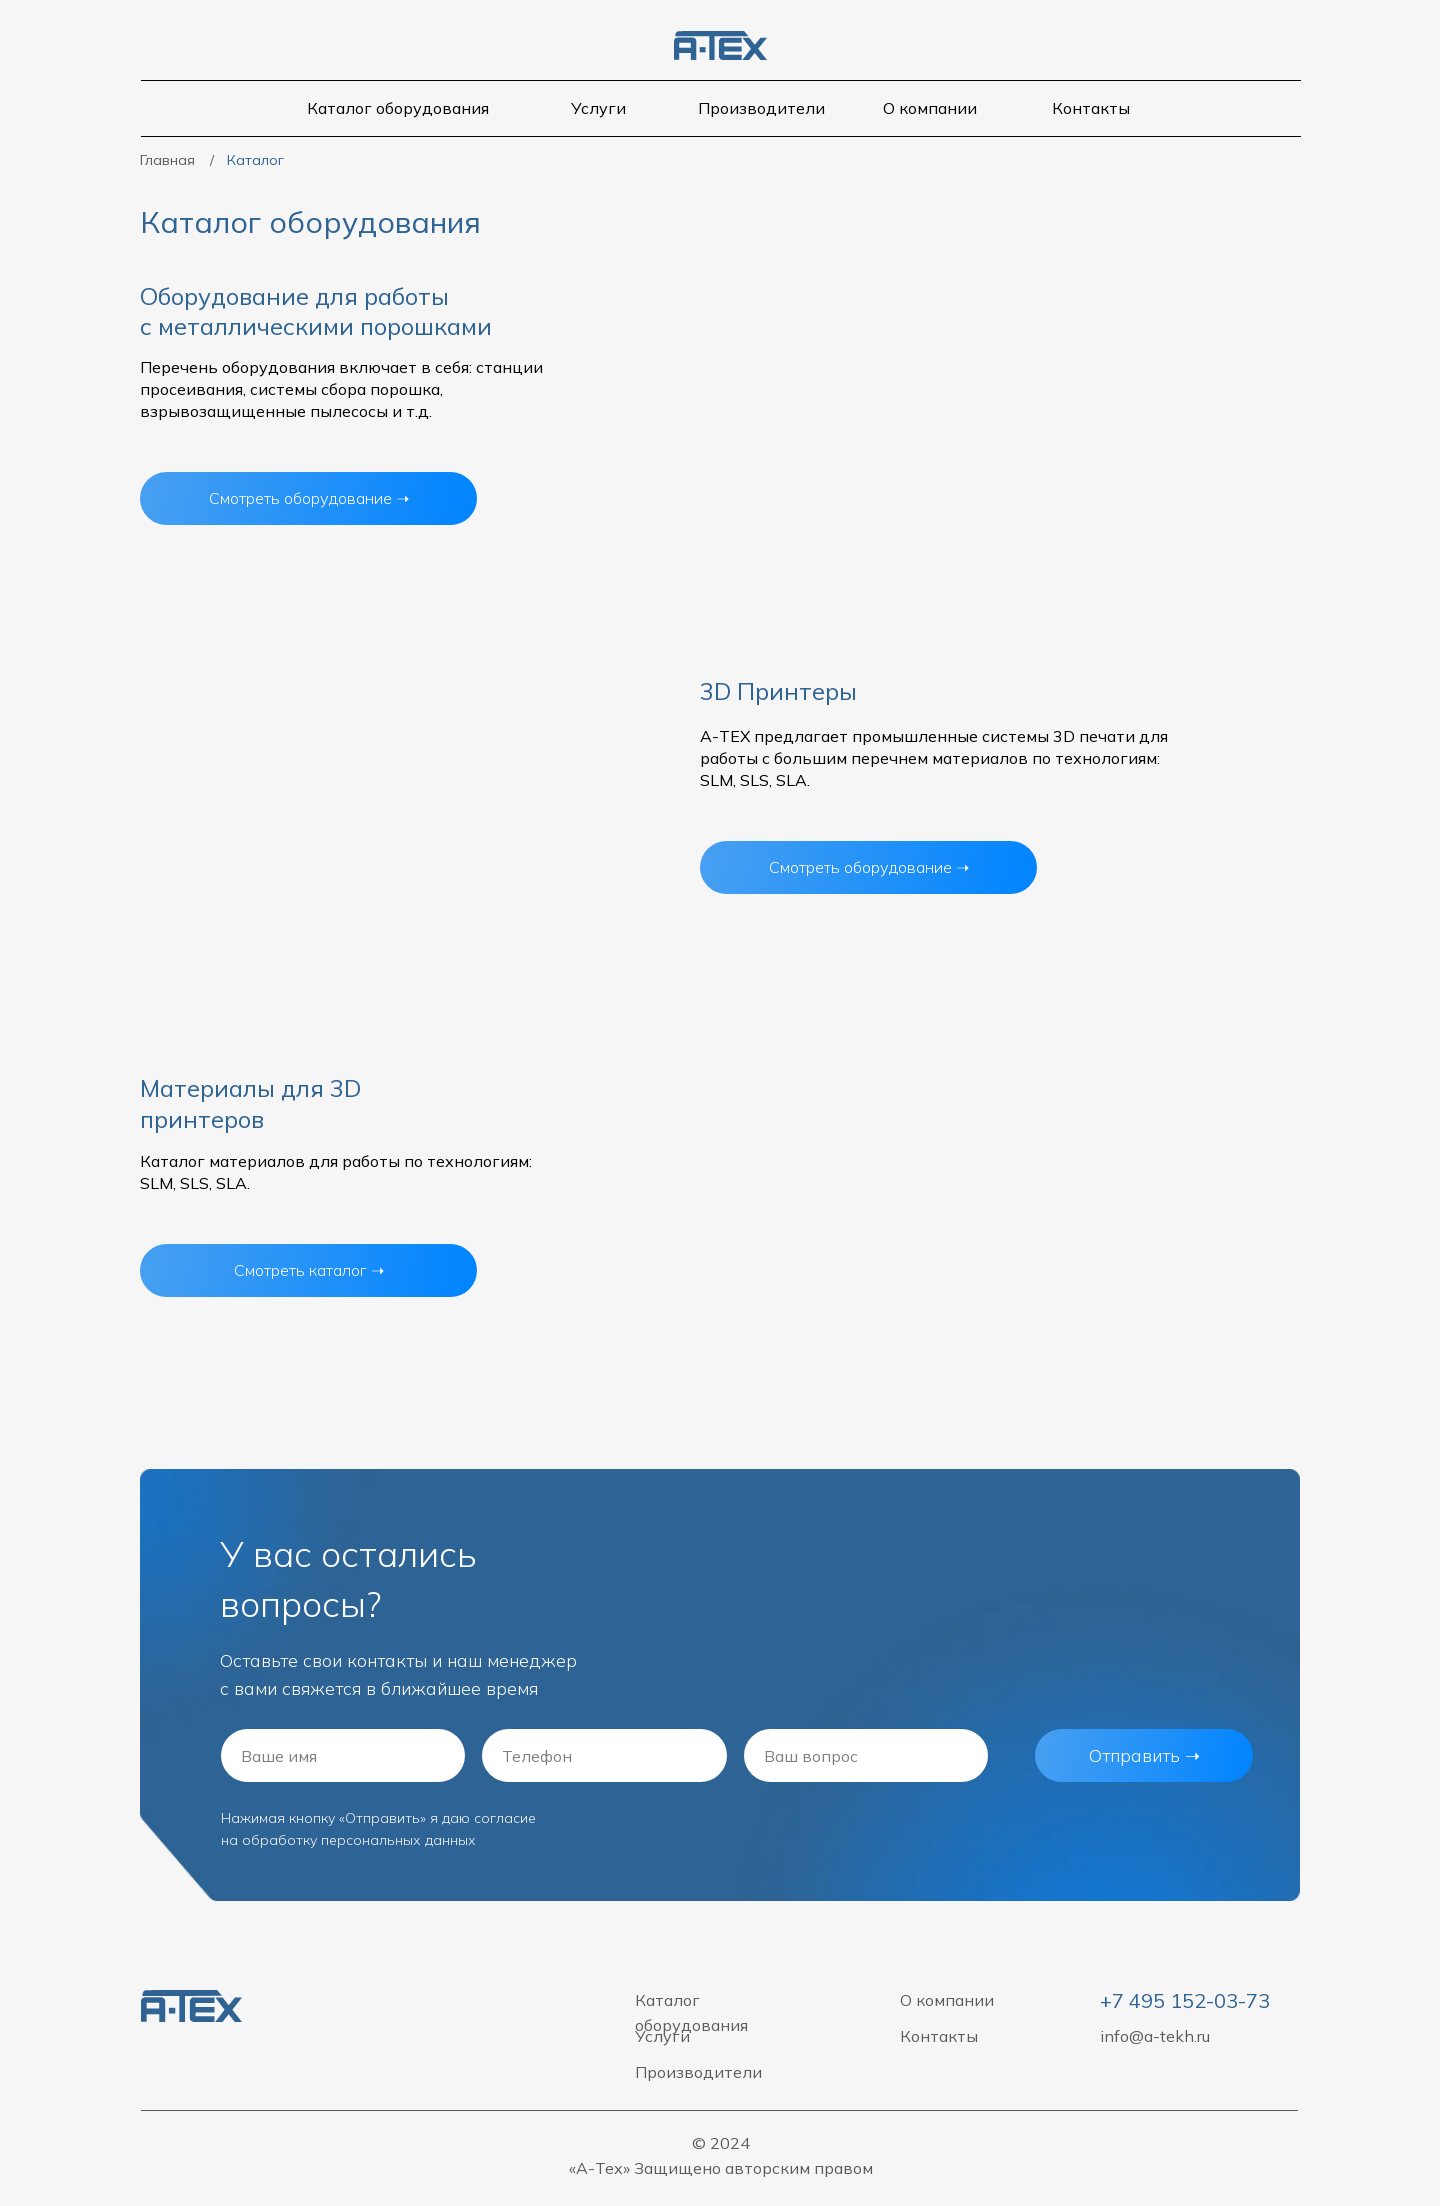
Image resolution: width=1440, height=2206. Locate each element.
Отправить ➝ (1144, 1755)
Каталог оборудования (398, 108)
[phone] (604, 1755)
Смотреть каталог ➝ (309, 1270)
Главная (167, 160)
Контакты (1091, 108)
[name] (343, 1755)
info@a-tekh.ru (1155, 2036)
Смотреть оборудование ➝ (869, 867)
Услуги (598, 108)
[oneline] (866, 1755)
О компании (930, 108)
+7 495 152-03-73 (1185, 2000)
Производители (761, 108)
